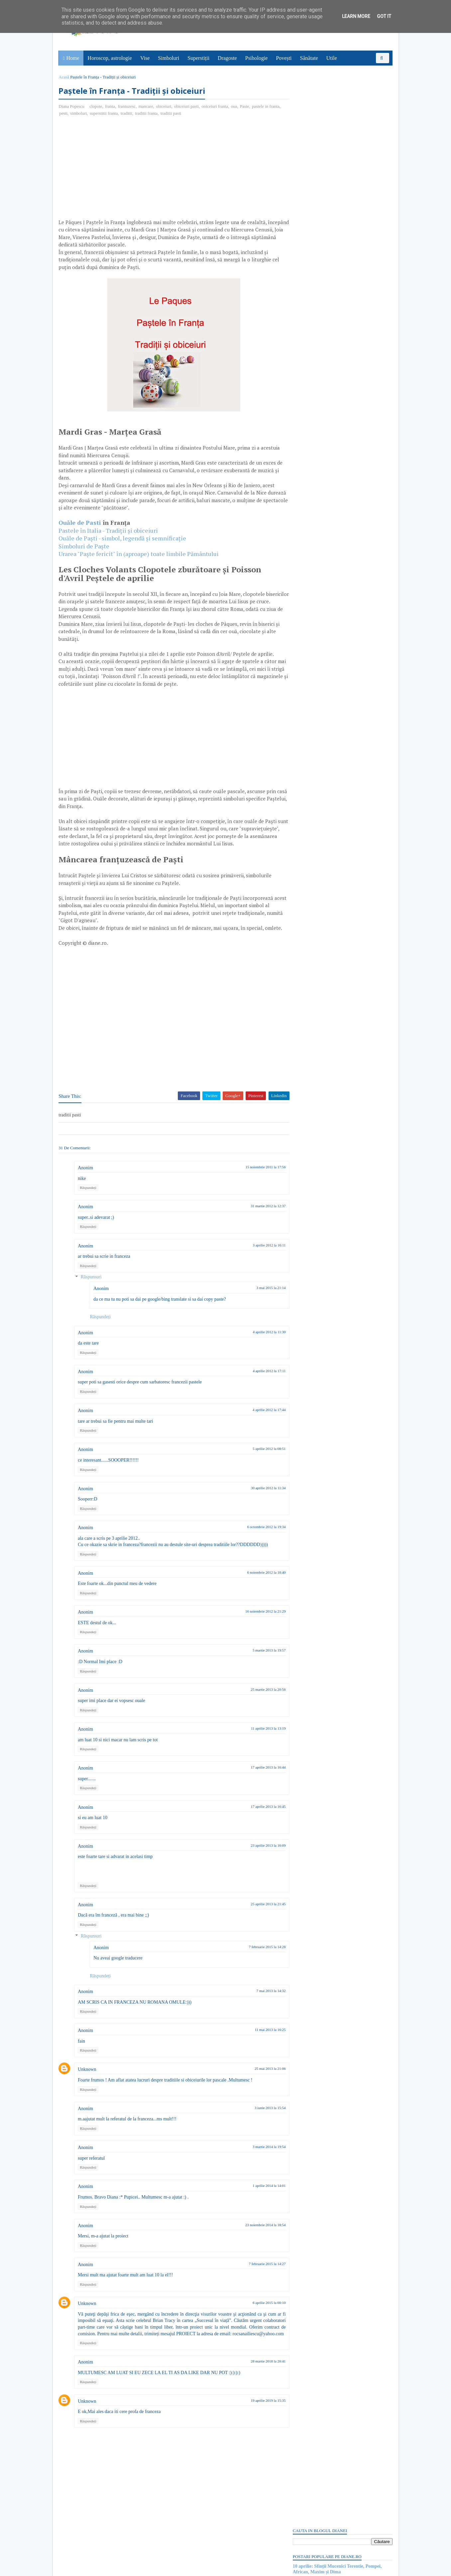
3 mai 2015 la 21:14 (259, 1311)
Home (73, 58)
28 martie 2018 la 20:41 (255, 2390)
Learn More (356, 16)
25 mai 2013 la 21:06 (258, 2091)
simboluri (91, 113)
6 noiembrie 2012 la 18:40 (254, 1595)
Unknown (88, 2092)
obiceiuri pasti (187, 106)
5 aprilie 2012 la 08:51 (257, 1472)
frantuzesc (127, 106)
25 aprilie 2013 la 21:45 (255, 1927)
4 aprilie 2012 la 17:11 (256, 1393)
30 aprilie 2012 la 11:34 (256, 1510)
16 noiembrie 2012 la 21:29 (253, 1634)
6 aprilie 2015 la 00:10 (257, 2326)
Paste (245, 106)
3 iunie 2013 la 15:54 (258, 2130)
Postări (305, 390)
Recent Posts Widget (304, 935)
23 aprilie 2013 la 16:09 (255, 1868)
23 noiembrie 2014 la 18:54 (253, 2247)
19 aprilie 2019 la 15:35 (255, 2430)
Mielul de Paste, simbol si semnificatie (329, 144)
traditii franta (159, 113)
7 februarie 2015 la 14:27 (254, 2286)
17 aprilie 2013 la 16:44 (255, 1790)
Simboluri (168, 58)
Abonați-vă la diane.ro (308, 954)
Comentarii (309, 402)
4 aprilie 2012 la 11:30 (256, 1355)
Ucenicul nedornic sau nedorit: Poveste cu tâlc (338, 137)
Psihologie (257, 58)
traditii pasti (183, 113)
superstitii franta (117, 113)
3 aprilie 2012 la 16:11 (256, 1268)
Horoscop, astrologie (110, 58)
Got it (384, 16)
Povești (284, 58)
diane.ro (95, 2568)
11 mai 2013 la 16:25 (257, 2053)
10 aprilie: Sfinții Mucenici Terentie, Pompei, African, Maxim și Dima (336, 115)
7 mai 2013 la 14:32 (259, 2014)
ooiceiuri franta (215, 106)
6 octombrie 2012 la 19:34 (254, 1550)
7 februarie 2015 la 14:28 (254, 1969)
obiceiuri (164, 106)
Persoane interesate (342, 954)
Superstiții (199, 58)
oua (235, 106)
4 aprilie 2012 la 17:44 (257, 1433)
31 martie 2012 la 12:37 (255, 1229)
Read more (330, 714)
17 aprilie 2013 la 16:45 (255, 1829)
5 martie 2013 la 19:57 (257, 1673)
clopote (96, 106)
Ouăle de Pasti (80, 523)
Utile (332, 58)
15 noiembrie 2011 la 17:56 (253, 1190)
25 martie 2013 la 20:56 (255, 1712)
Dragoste (227, 58)
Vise (145, 58)
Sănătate (309, 58)
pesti (76, 113)
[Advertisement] (115, 170)
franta (111, 106)
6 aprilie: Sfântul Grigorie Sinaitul (326, 910)
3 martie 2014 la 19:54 (257, 2170)
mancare (146, 106)
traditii (139, 113)
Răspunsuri (91, 1299)
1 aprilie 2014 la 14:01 (257, 2209)
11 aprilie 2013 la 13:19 (256, 1751)
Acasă (64, 76)
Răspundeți (89, 1211)
